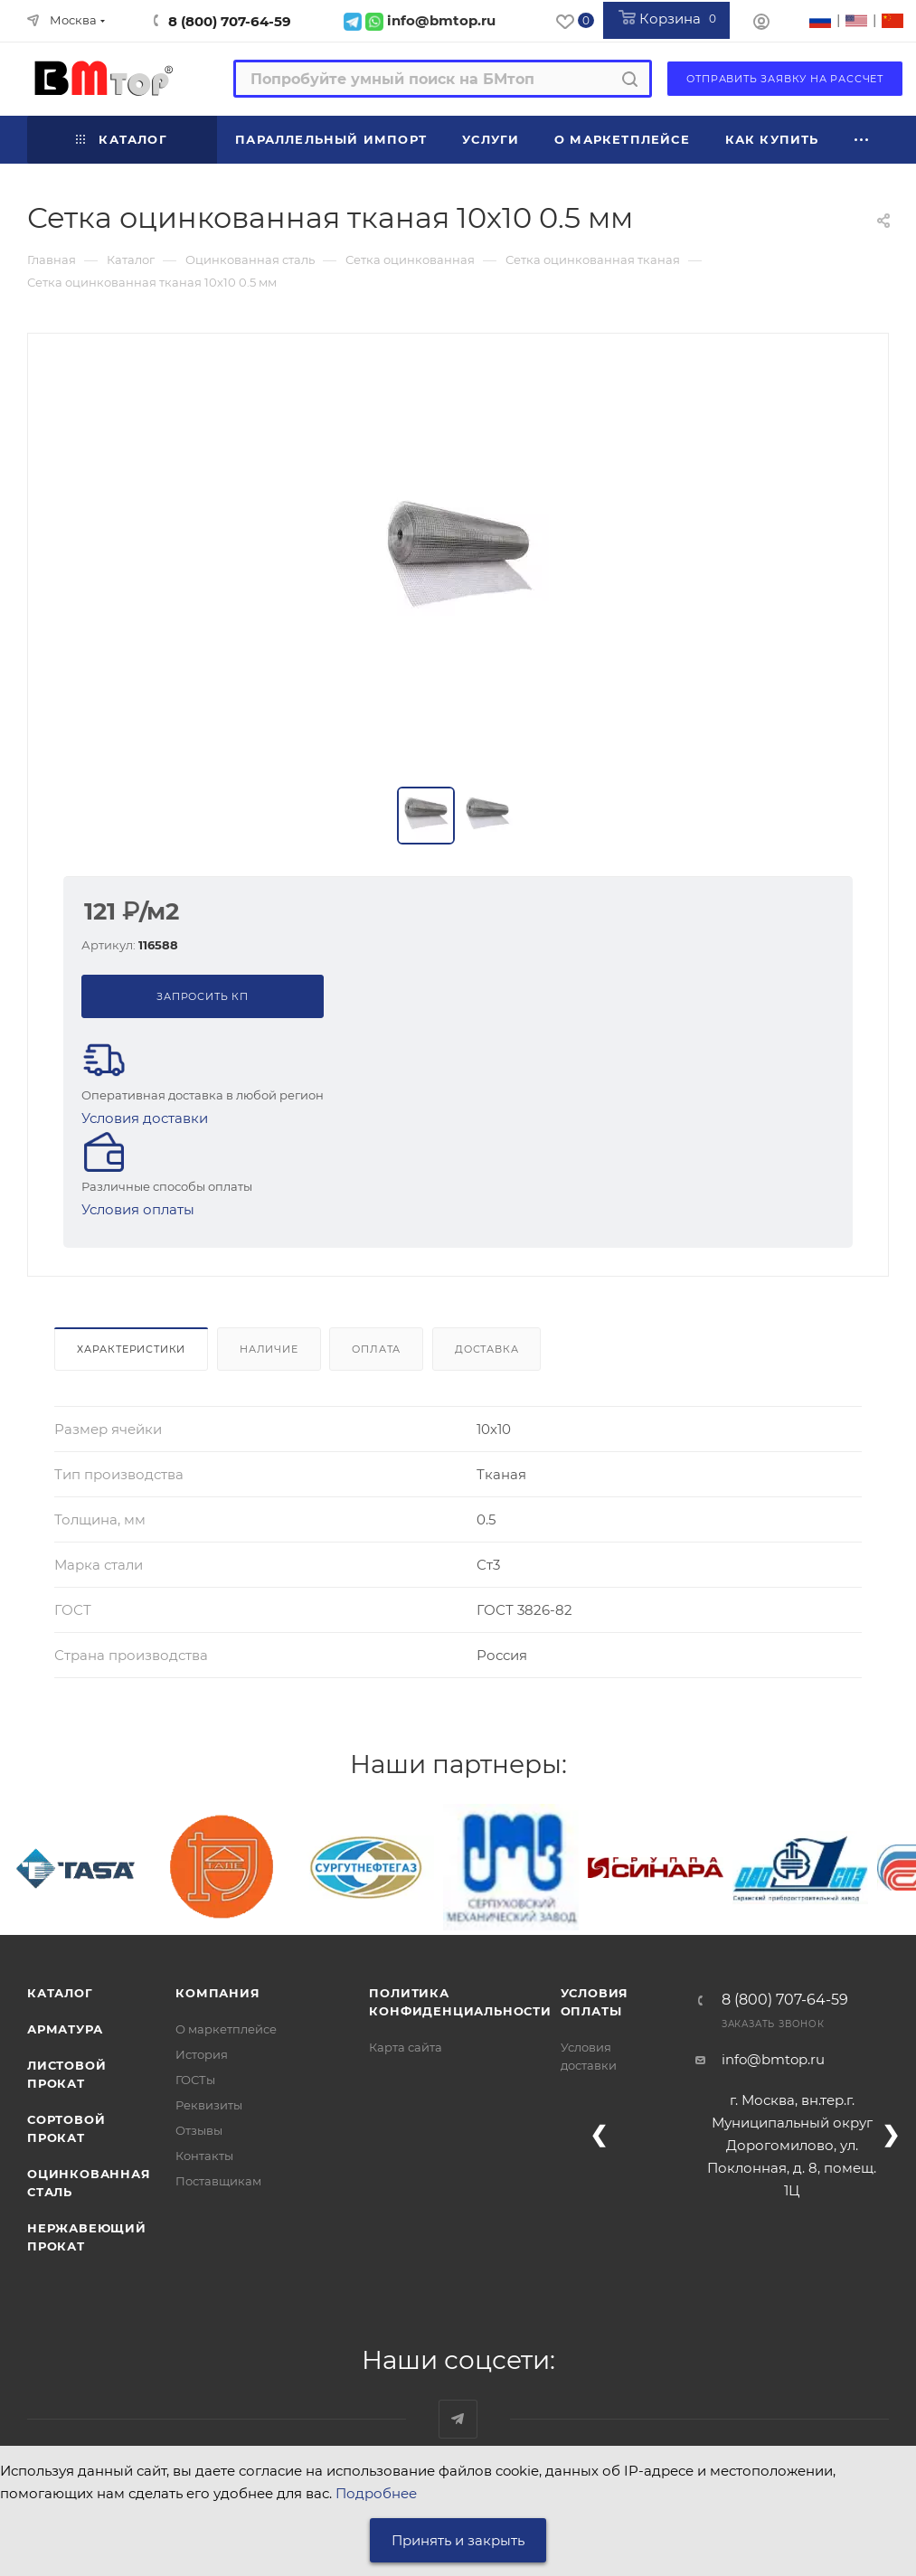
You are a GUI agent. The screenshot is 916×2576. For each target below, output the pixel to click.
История (201, 2054)
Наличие (269, 1349)
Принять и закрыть (458, 2540)
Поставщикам (218, 2181)
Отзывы (198, 2130)
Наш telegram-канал (458, 2419)
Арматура (64, 2029)
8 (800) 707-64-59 (229, 21)
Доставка (486, 1349)
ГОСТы (195, 2079)
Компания (217, 1993)
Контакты (204, 2155)
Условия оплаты (137, 1209)
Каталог (60, 1993)
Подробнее (376, 2493)
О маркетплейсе (226, 2029)
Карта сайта (405, 2047)
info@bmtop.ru (773, 2059)
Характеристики (131, 1349)
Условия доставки (144, 1118)
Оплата (376, 1349)
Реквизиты (208, 2105)
